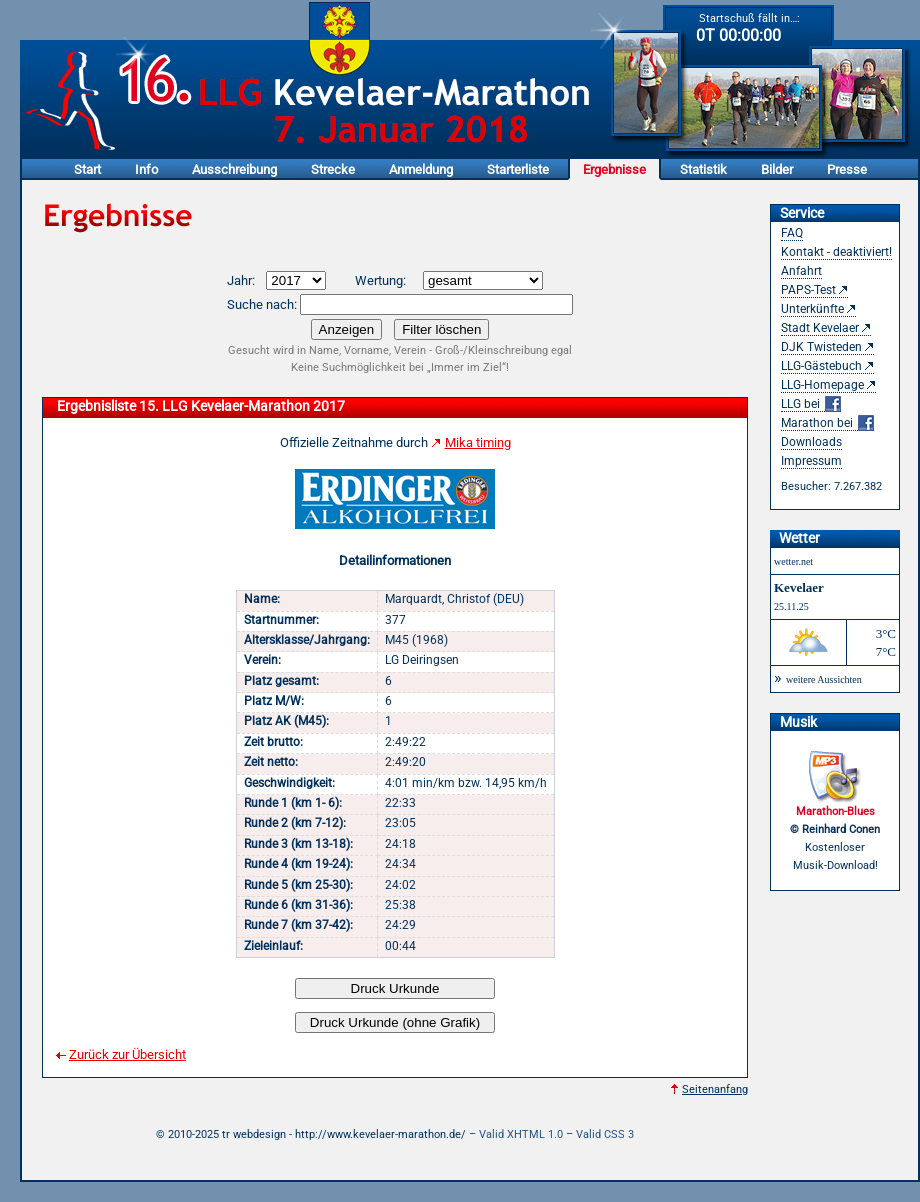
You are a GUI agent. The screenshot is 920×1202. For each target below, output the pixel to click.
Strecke (333, 169)
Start (87, 169)
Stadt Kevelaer (820, 328)
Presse (847, 169)
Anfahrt (801, 271)
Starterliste (518, 169)
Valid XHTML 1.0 (521, 1134)
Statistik (703, 169)
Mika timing (478, 442)
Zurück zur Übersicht (127, 1054)
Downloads (811, 442)
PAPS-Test (808, 290)
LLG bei (811, 404)
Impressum (811, 461)
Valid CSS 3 (605, 1134)
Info (146, 169)
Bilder (777, 169)
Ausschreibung (234, 169)
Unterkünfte (812, 309)
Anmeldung (421, 169)
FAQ (792, 233)
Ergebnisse (614, 169)
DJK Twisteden (821, 347)
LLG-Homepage (822, 385)
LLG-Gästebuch (821, 366)
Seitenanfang (715, 1089)
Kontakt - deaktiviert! (836, 252)
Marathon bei (827, 423)
